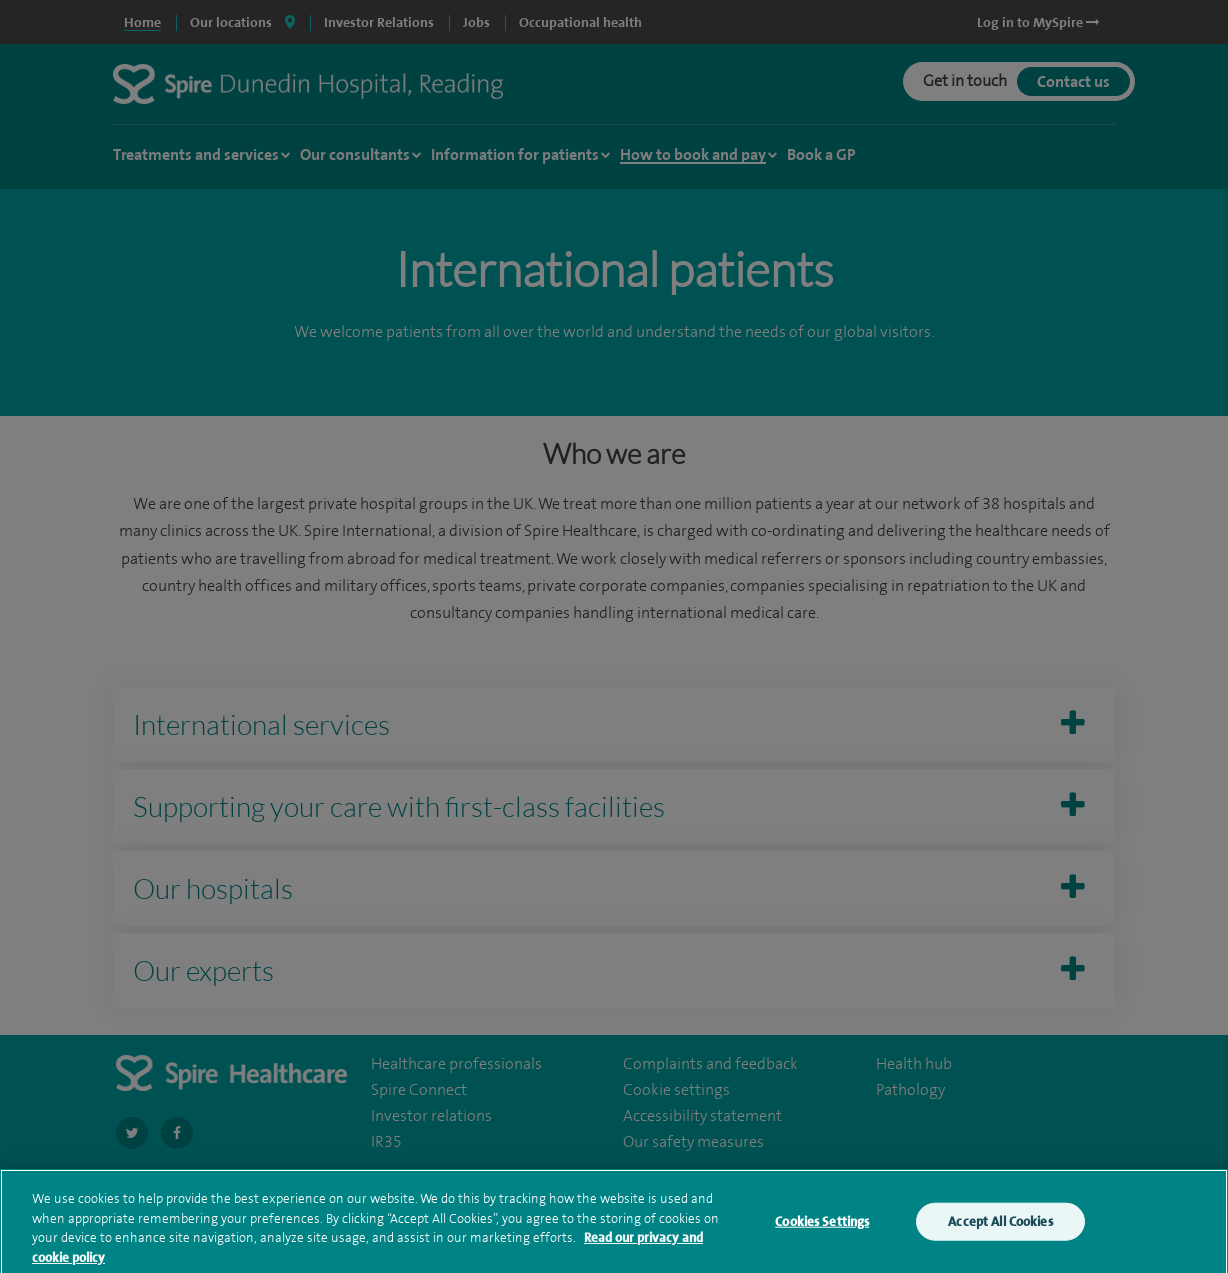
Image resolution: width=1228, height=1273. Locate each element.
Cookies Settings (822, 1228)
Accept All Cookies (1000, 1228)
